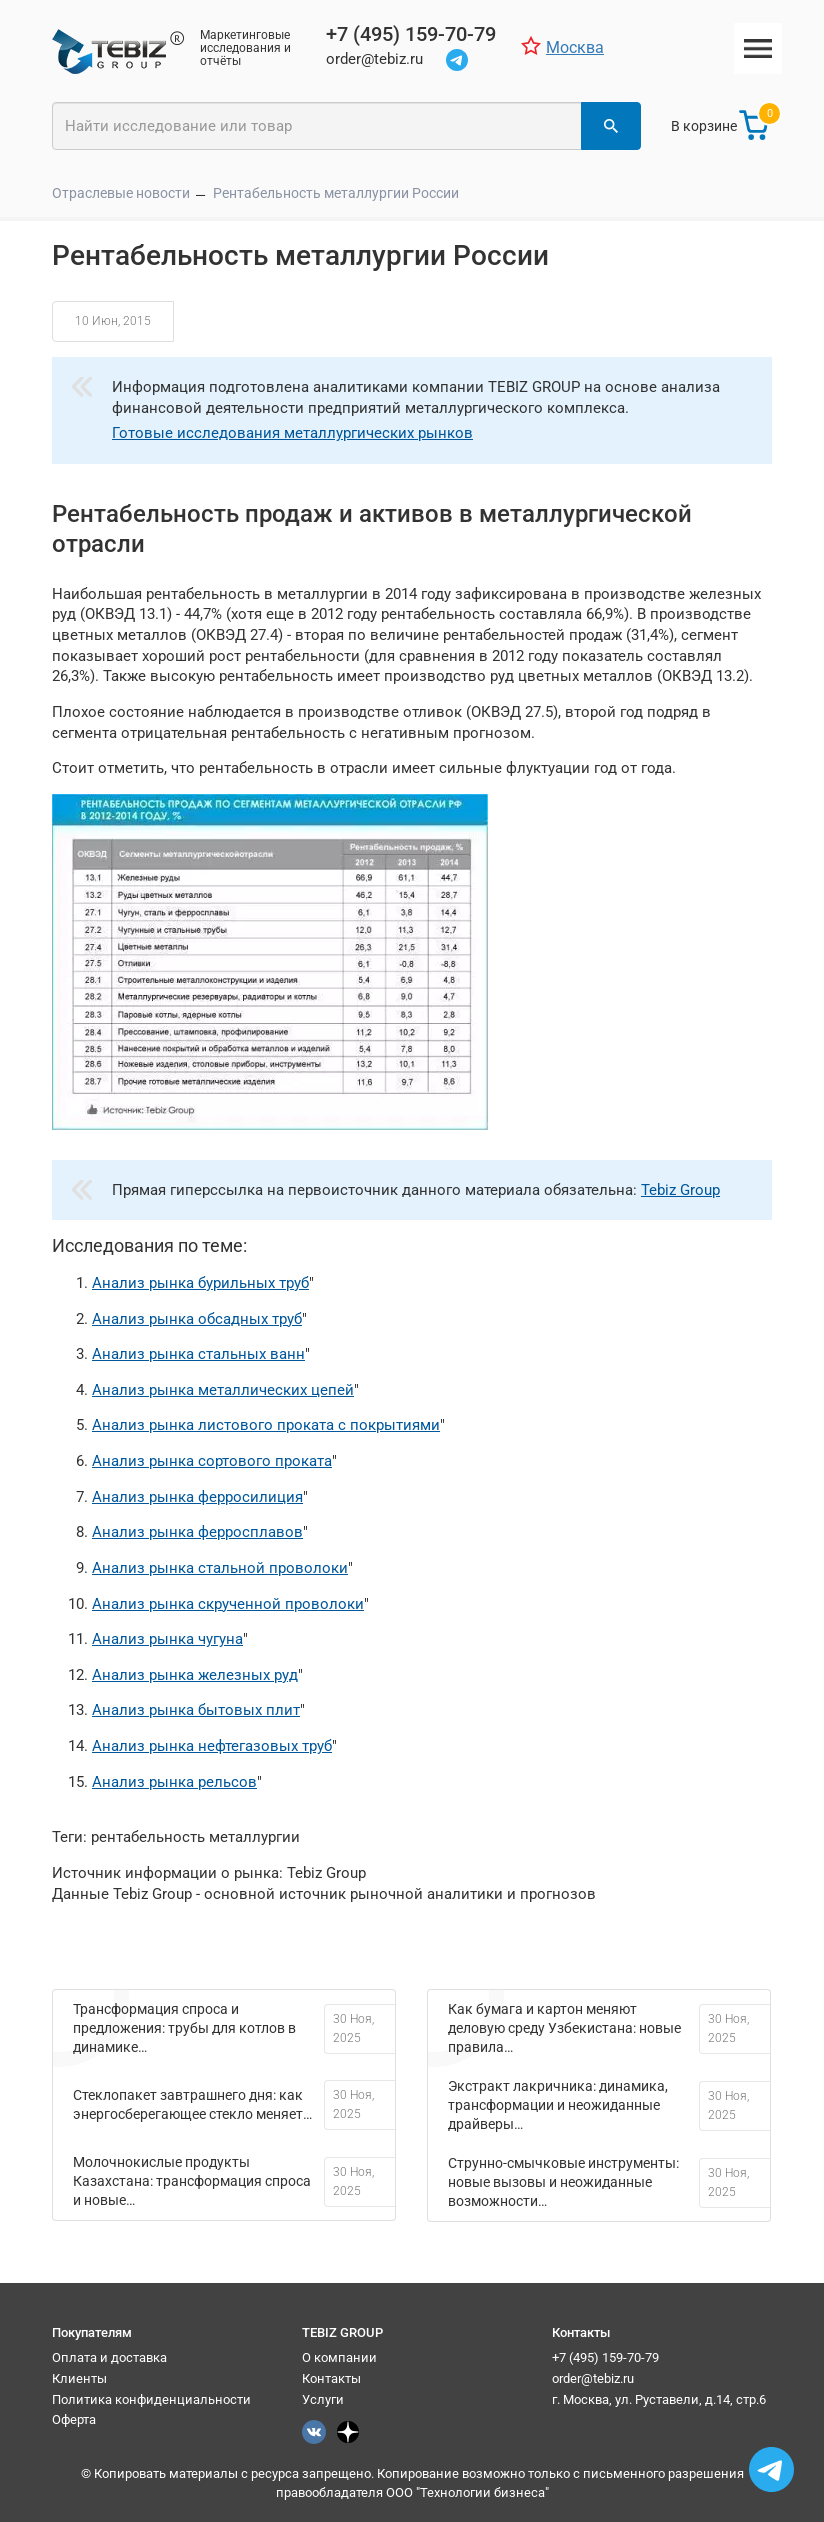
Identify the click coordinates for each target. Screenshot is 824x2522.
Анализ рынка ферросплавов (197, 1532)
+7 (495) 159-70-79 (605, 2357)
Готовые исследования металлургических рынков (292, 433)
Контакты (331, 2378)
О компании (339, 2357)
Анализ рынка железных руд (195, 1675)
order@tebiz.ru (593, 2378)
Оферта (74, 2419)
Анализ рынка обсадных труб (197, 1319)
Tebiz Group (680, 1190)
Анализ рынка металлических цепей (223, 1390)
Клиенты (79, 2378)
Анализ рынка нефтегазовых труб (212, 1746)
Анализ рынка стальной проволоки (220, 1568)
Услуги (323, 2399)
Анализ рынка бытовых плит (196, 1710)
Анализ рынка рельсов (174, 1782)
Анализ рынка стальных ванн (198, 1354)
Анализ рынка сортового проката (212, 1461)
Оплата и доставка (109, 2357)
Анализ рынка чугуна (167, 1639)
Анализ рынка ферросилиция (197, 1497)
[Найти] (611, 126)
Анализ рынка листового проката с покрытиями (266, 1425)
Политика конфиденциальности (151, 2399)
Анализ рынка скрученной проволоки (228, 1604)
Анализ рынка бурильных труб (200, 1283)
